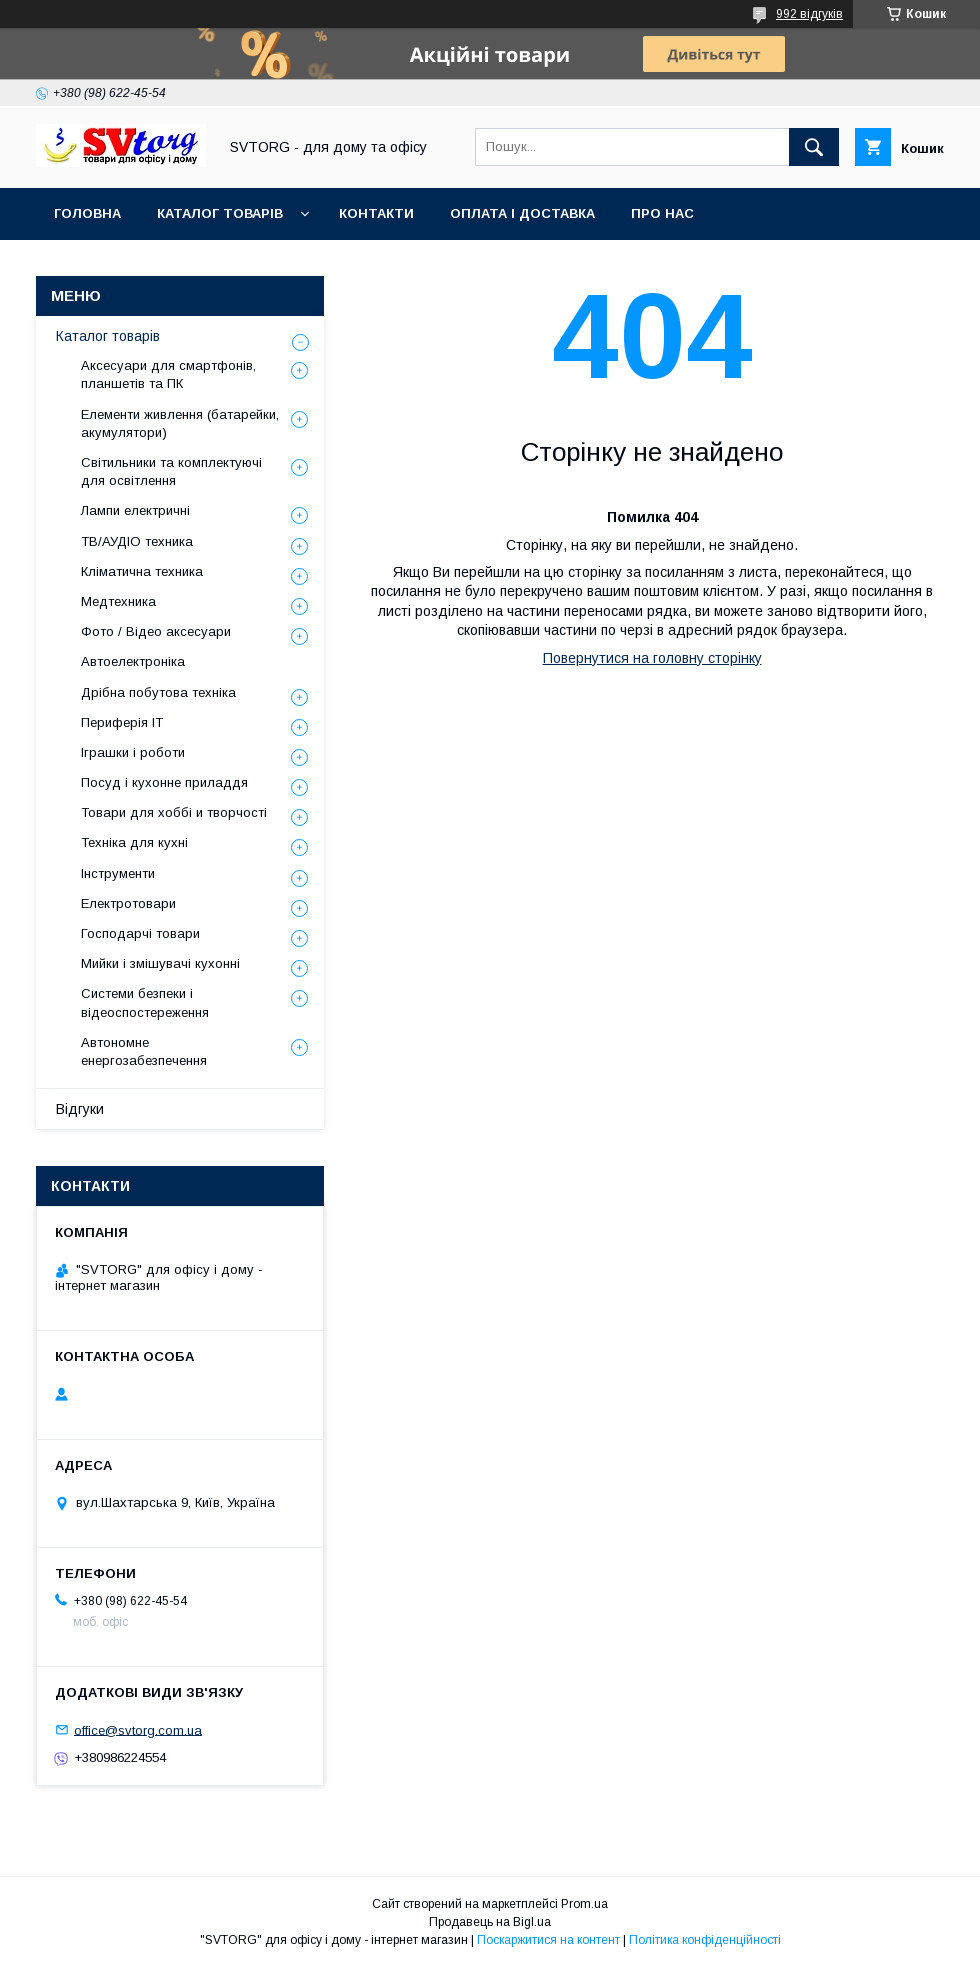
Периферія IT (122, 722)
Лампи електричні (135, 510)
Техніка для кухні (134, 842)
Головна (87, 213)
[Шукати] (814, 147)
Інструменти (118, 873)
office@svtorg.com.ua (138, 1729)
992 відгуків (809, 14)
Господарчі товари (140, 933)
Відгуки (80, 1109)
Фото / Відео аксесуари (156, 631)
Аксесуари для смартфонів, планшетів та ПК (168, 374)
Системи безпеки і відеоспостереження (145, 1002)
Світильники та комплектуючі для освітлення (171, 471)
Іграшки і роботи (133, 752)
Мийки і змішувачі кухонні (160, 963)
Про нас (662, 213)
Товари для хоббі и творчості (174, 812)
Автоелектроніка (133, 661)
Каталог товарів (220, 213)
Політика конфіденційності (705, 1940)
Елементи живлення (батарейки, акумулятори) (180, 423)
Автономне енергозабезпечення (144, 1051)
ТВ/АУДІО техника (137, 541)
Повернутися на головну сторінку (652, 658)
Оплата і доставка (522, 213)
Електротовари (128, 903)
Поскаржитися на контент (548, 1940)
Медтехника (118, 601)
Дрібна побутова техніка (158, 692)
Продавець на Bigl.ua (490, 1922)
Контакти (376, 213)
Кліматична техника (142, 571)
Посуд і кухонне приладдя (164, 782)
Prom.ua (584, 1904)
